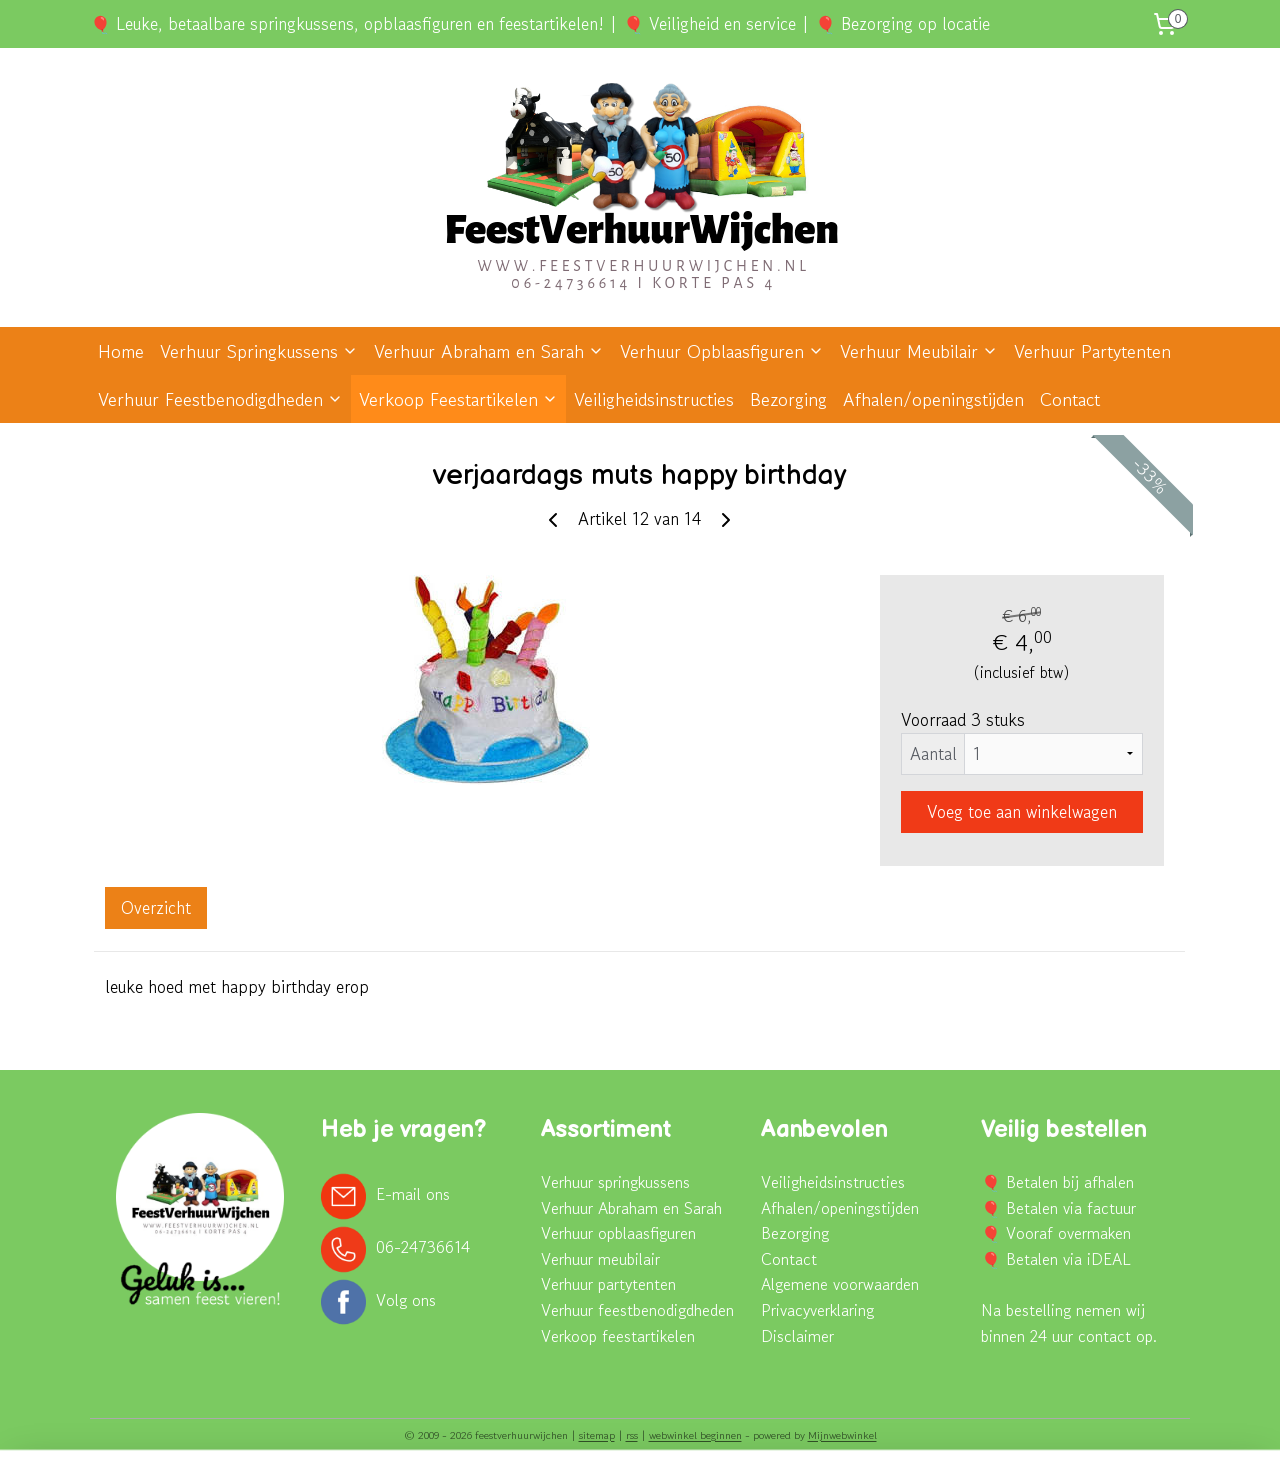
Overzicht (156, 907)
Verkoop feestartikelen (618, 1336)
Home (121, 351)
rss (632, 1435)
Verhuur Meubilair (919, 351)
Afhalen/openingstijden (933, 399)
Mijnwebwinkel (842, 1435)
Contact (1070, 399)
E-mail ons (413, 1194)
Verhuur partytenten (608, 1284)
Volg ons (406, 1299)
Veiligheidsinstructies (654, 399)
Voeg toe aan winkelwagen (1022, 811)
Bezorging (788, 399)
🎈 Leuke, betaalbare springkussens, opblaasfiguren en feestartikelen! (347, 23)
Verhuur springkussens (615, 1182)
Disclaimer (797, 1336)
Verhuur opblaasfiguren (618, 1233)
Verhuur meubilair (600, 1259)
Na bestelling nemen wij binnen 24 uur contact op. (1069, 1323)
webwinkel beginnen (695, 1435)
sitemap (597, 1435)
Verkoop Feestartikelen (458, 399)
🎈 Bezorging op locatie (902, 23)
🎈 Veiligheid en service (709, 23)
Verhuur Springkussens (259, 351)
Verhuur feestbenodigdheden (637, 1310)
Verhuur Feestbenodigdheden (220, 399)
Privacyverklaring (817, 1310)
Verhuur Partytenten (1092, 351)
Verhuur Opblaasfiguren (722, 351)
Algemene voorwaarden (840, 1284)
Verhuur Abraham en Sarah (489, 351)
